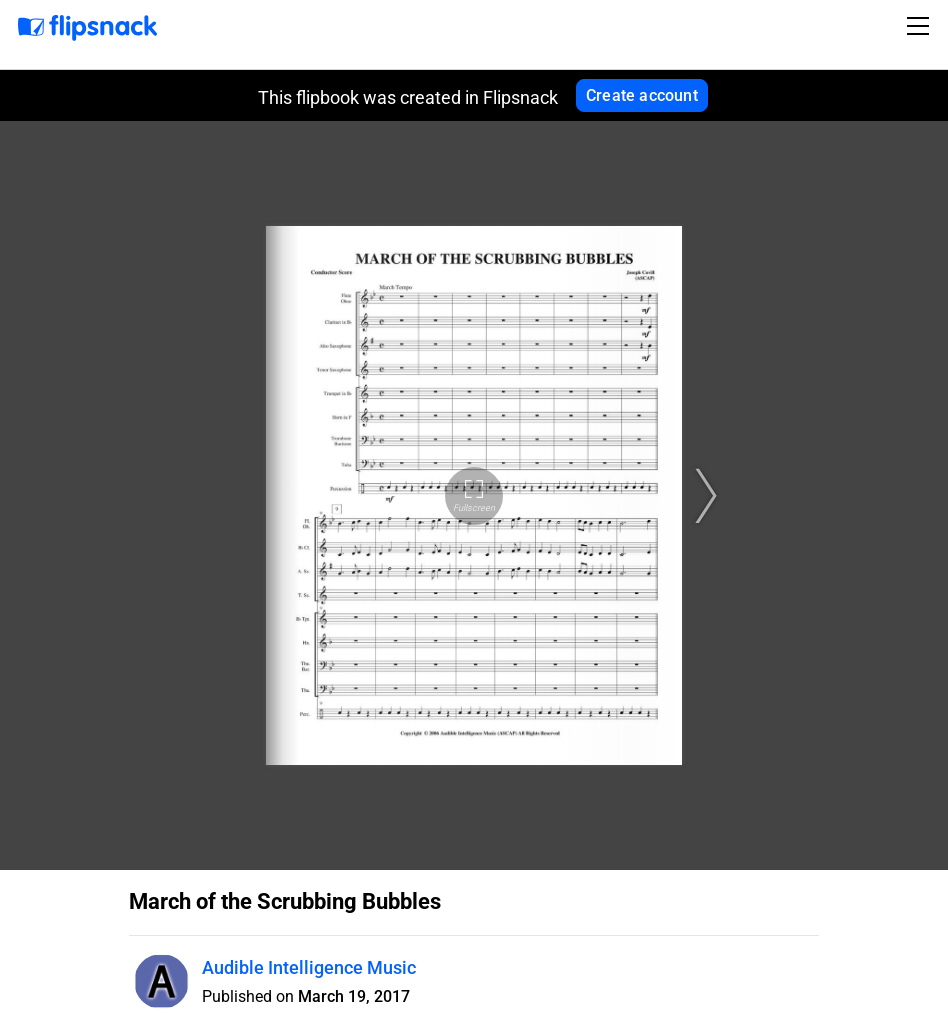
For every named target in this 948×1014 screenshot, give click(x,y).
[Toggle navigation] (921, 26)
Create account (642, 95)
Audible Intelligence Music (309, 967)
